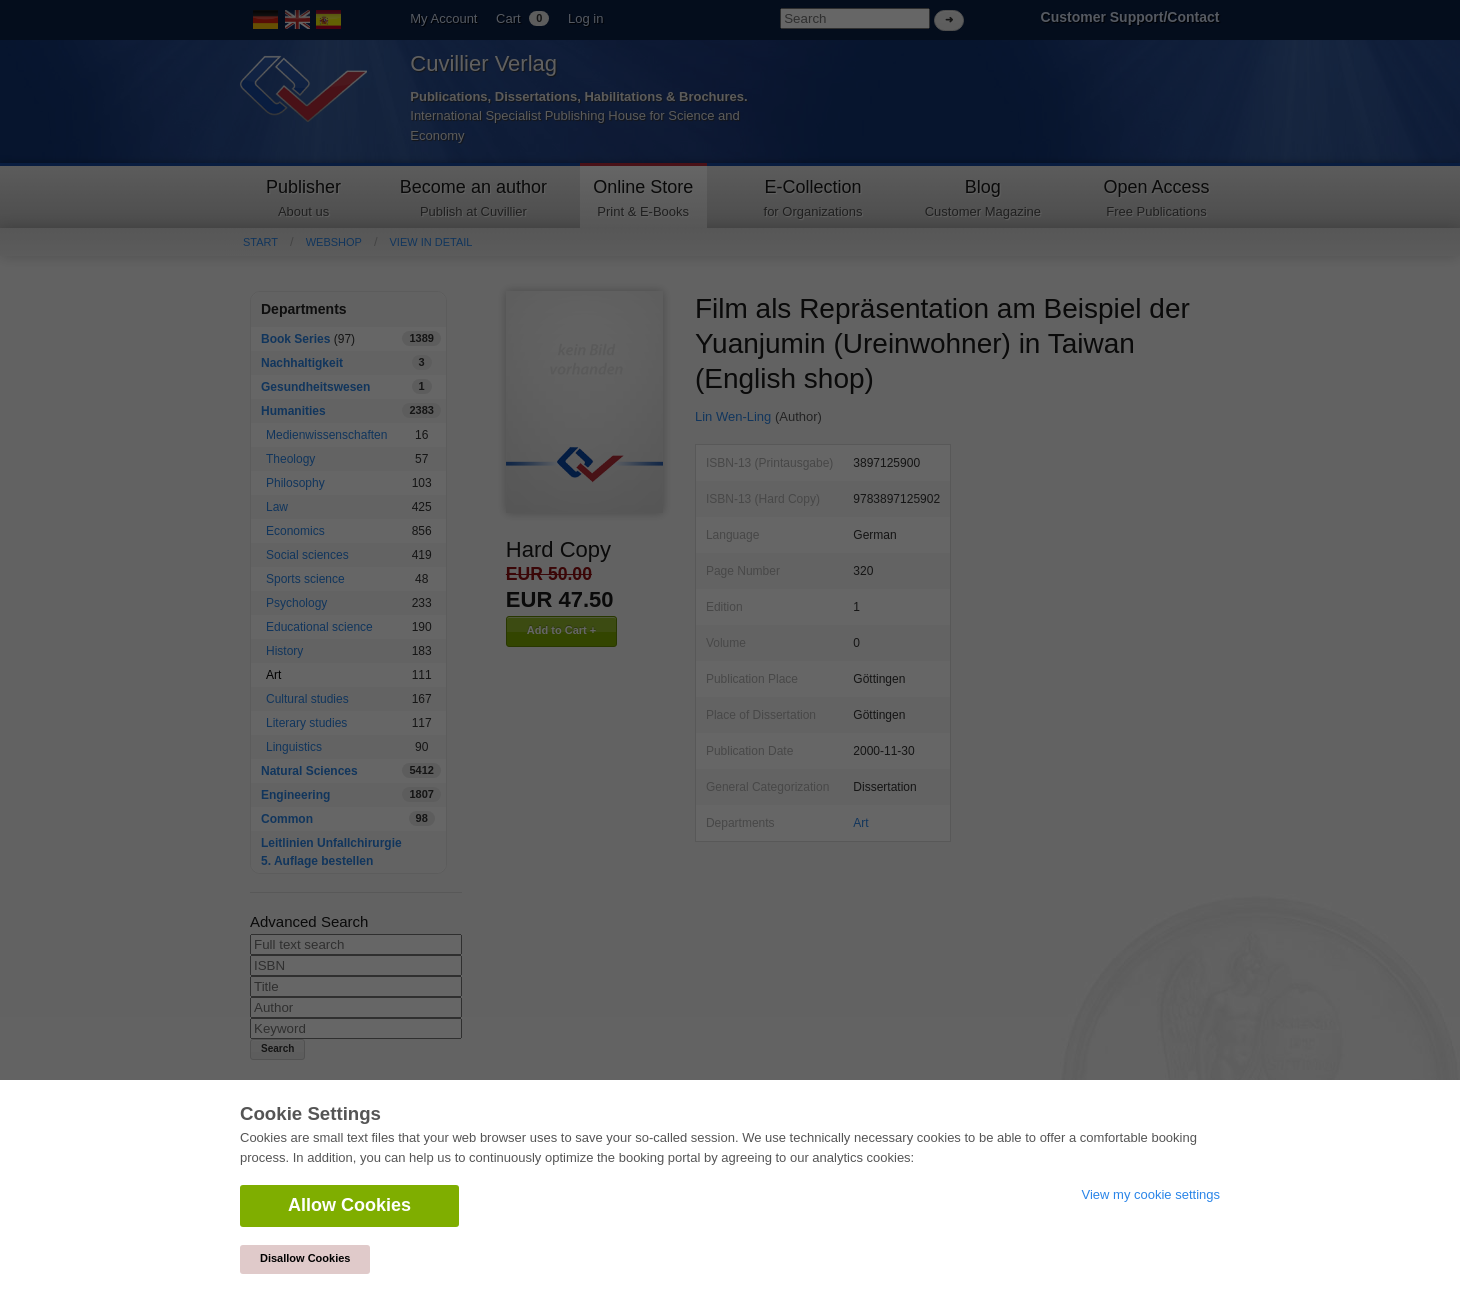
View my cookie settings (1151, 1194)
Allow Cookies (349, 1205)
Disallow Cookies (305, 1258)
